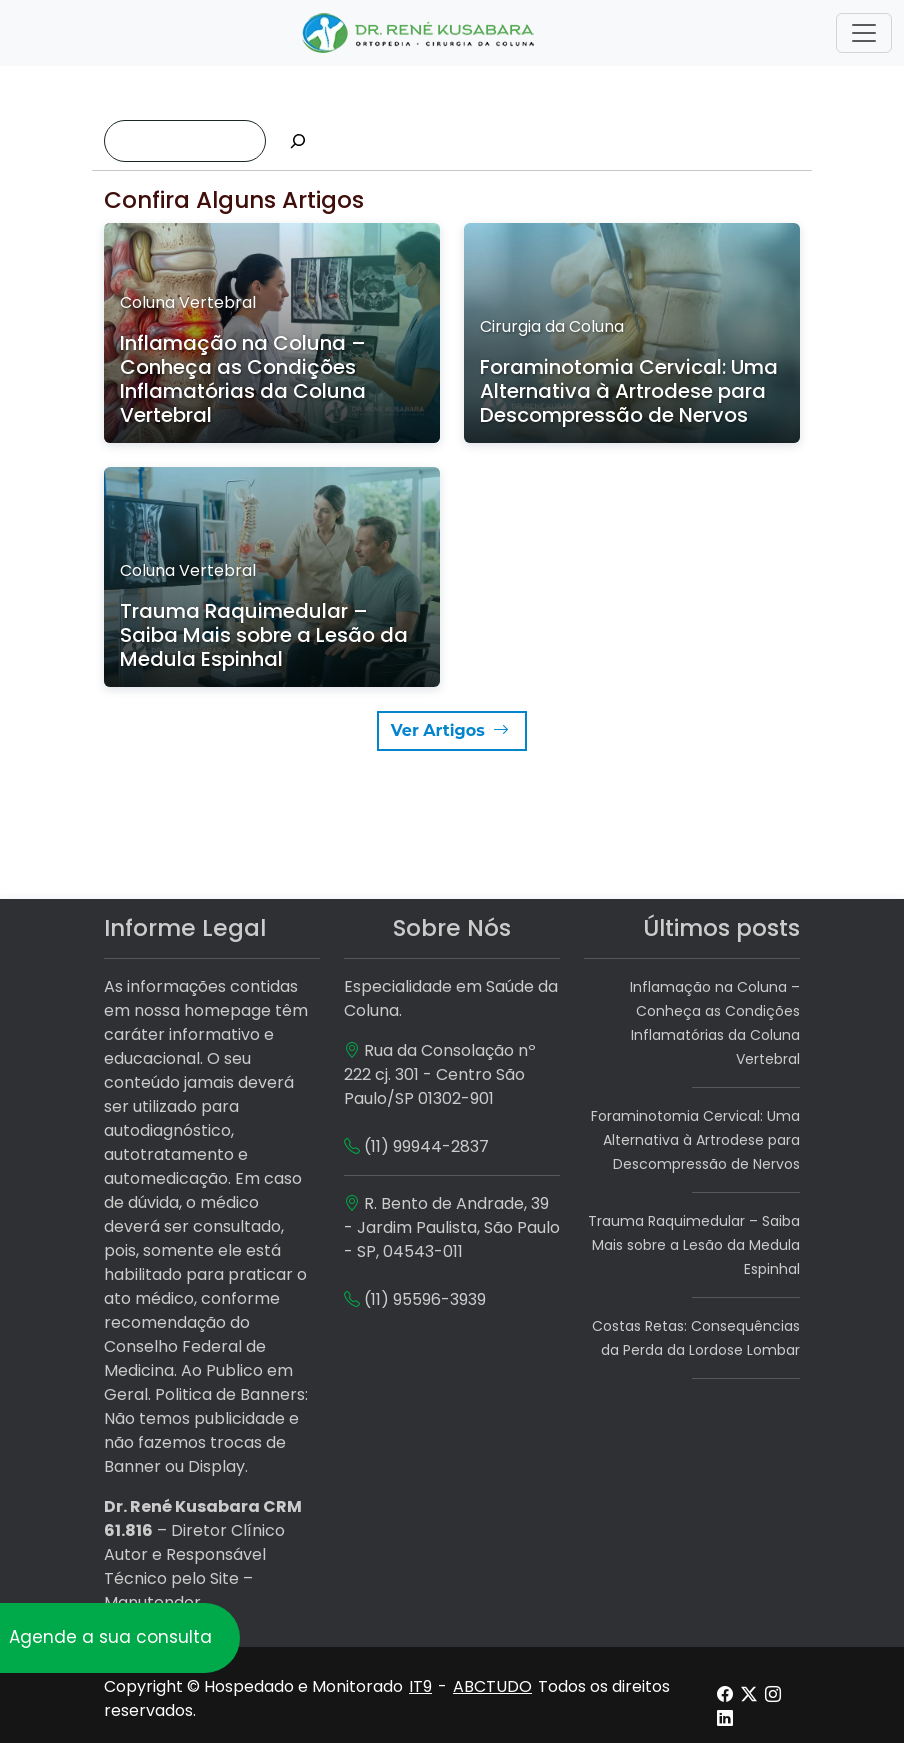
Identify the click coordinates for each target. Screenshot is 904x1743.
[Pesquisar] (298, 141)
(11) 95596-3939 (425, 1299)
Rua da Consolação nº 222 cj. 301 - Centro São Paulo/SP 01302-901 (440, 1074)
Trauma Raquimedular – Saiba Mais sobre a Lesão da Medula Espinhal (694, 1245)
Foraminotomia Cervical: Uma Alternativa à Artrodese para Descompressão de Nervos (695, 1140)
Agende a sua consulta (110, 1637)
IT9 (420, 1686)
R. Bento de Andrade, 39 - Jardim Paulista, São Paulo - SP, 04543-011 (452, 1227)
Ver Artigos (452, 730)
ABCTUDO (492, 1686)
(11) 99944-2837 (426, 1146)
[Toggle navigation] (864, 33)
